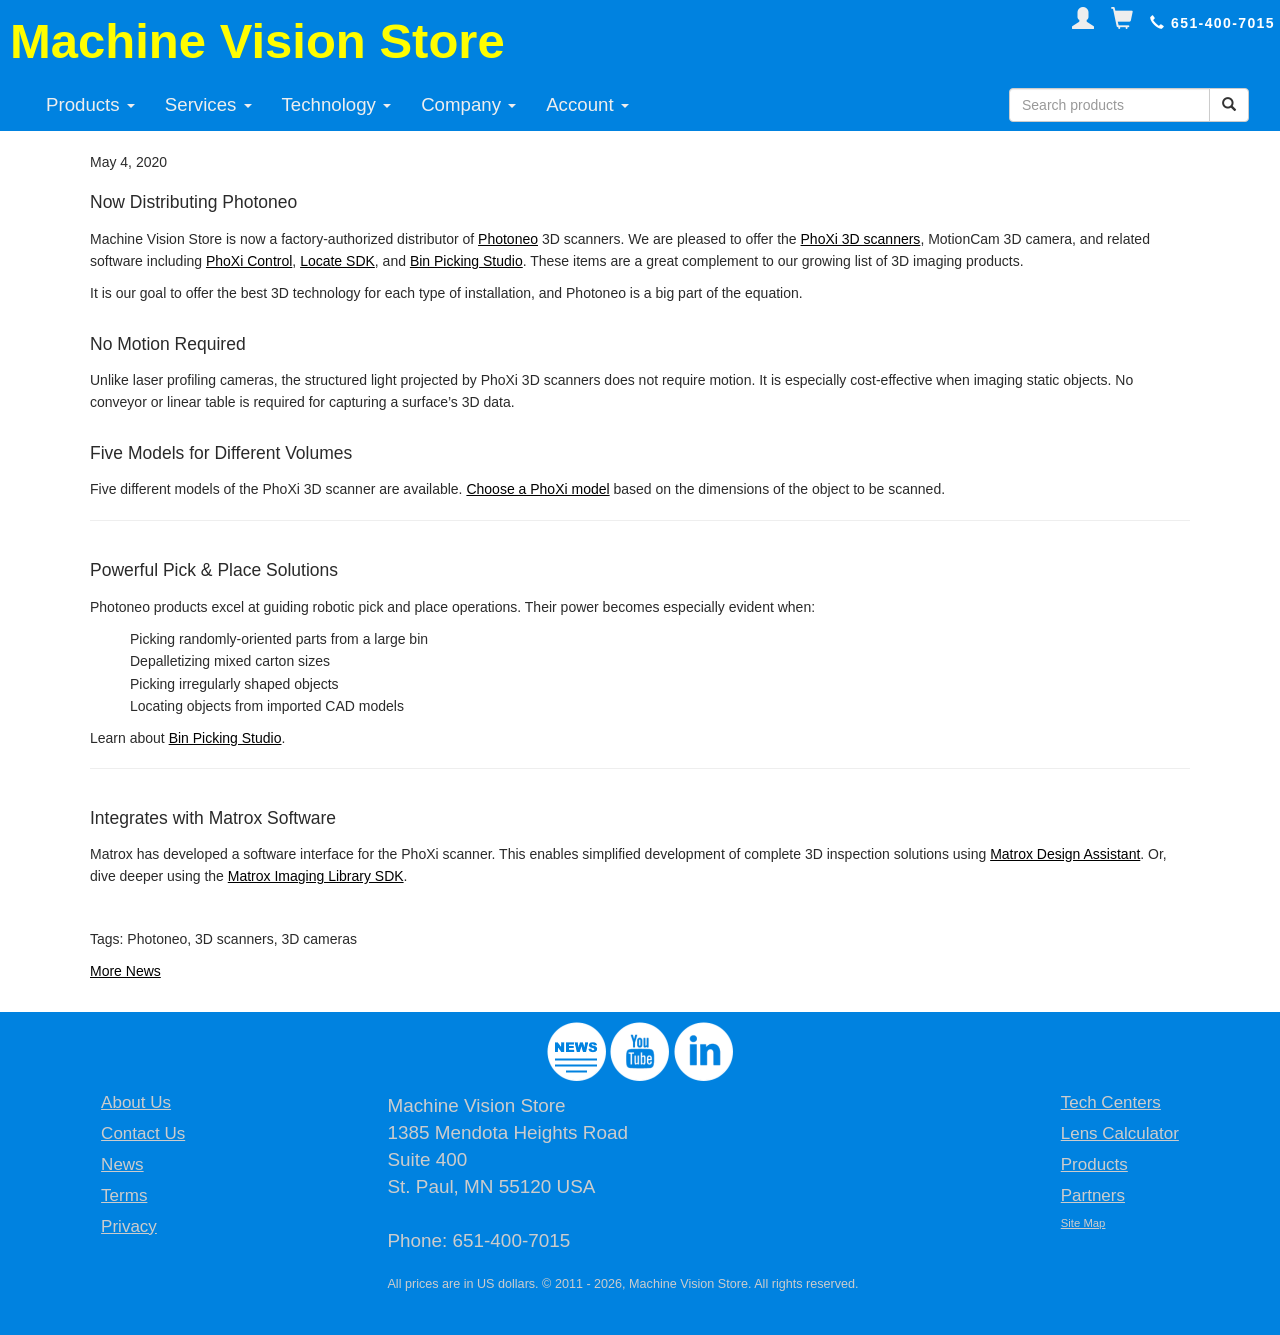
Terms (124, 1195)
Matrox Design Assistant (1065, 854)
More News (125, 971)
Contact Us (143, 1133)
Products (90, 104)
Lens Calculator (1120, 1133)
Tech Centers (1111, 1102)
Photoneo (508, 239)
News (122, 1164)
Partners (1093, 1195)
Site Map (1083, 1223)
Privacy (129, 1226)
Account (587, 104)
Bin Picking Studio (466, 261)
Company (468, 104)
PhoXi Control (249, 261)
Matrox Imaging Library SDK (316, 876)
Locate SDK (337, 261)
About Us (136, 1102)
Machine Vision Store (257, 41)
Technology (337, 104)
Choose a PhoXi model (537, 489)
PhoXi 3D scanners (861, 239)
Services (208, 104)
